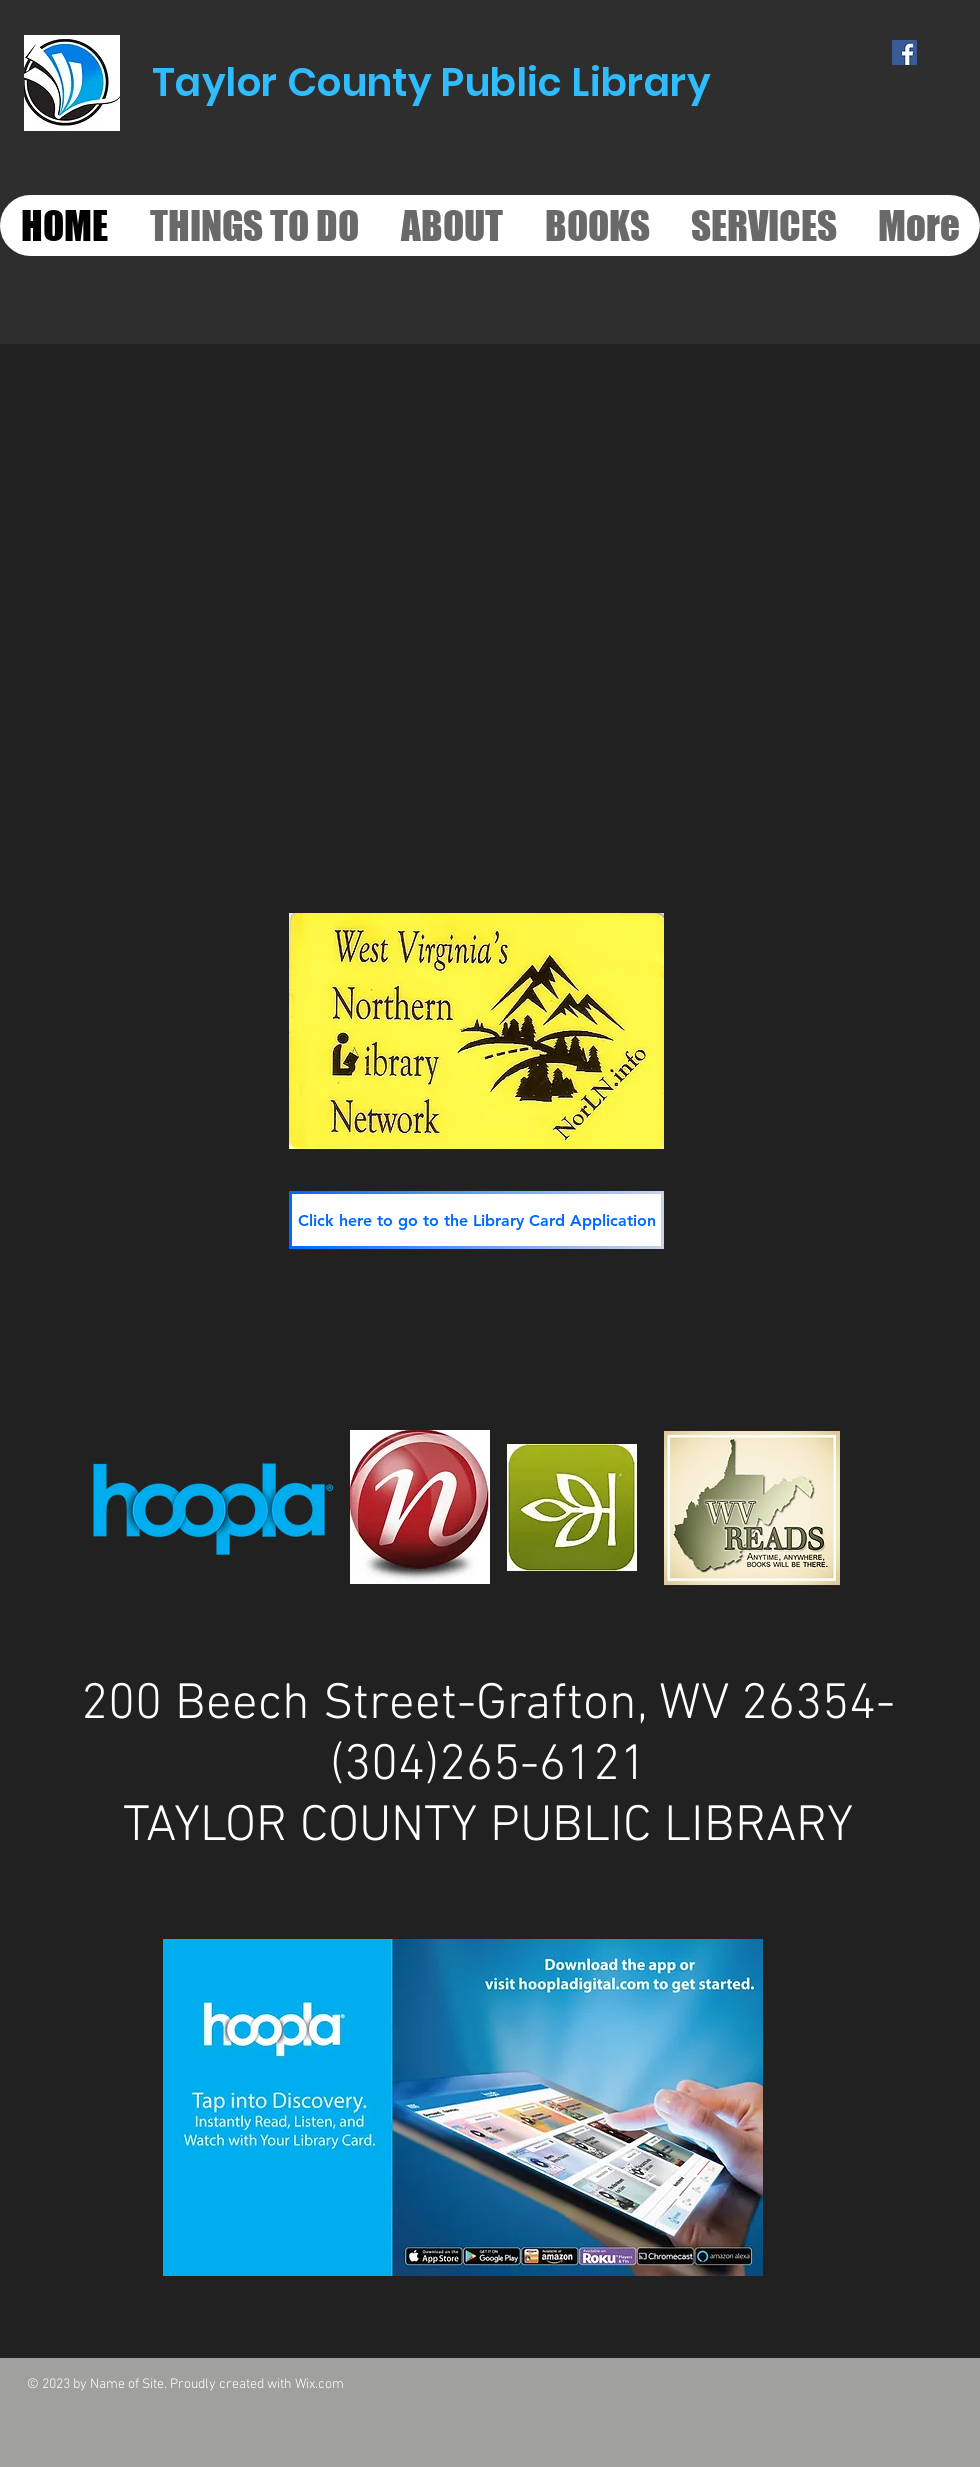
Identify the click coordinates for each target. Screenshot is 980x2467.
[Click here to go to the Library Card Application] (476, 1220)
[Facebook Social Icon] (904, 52)
